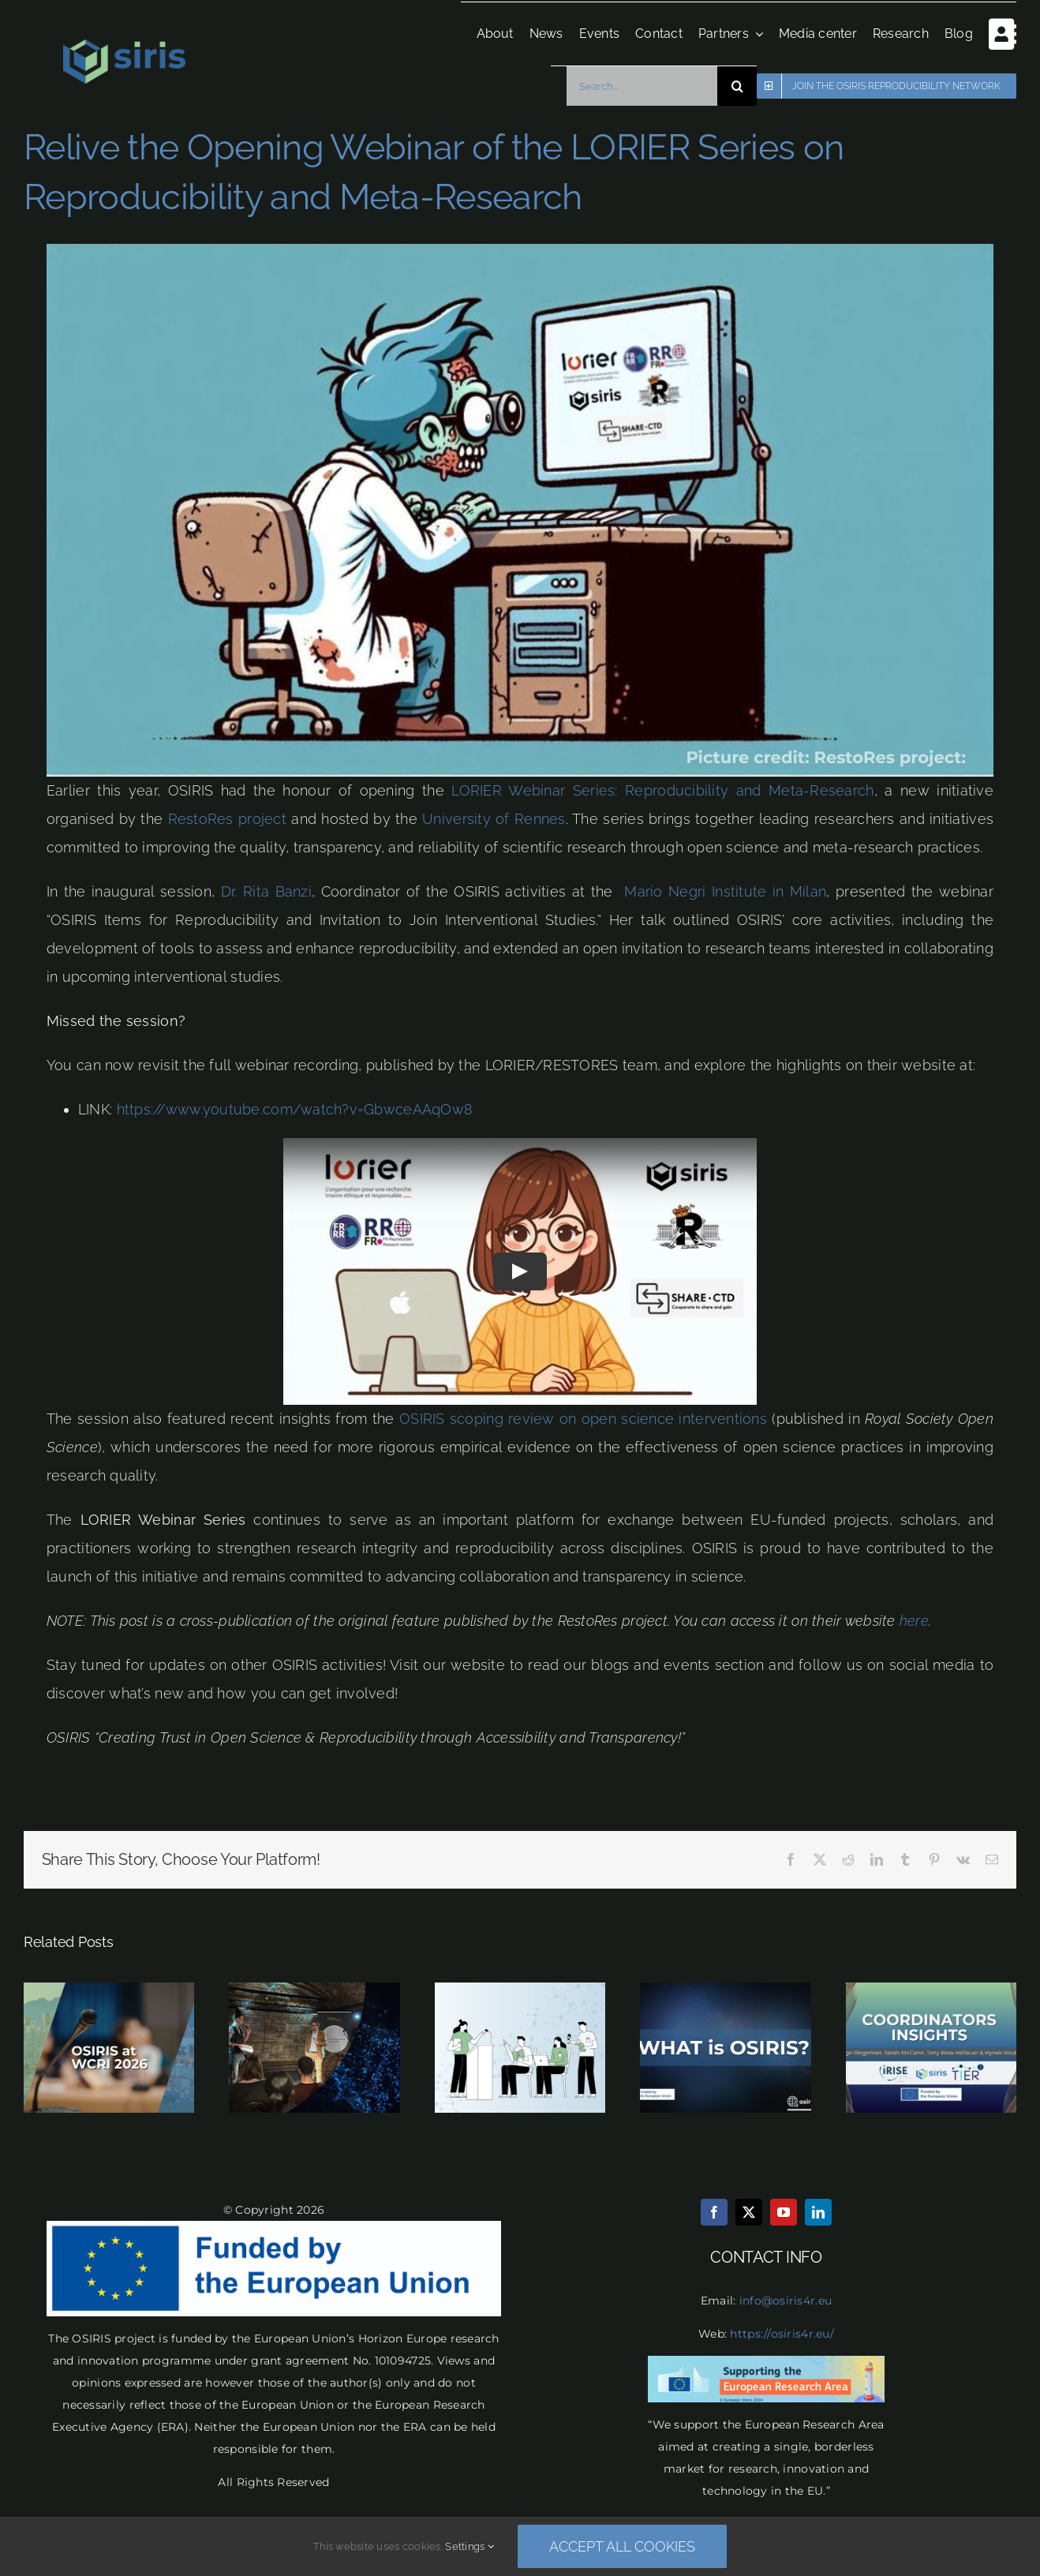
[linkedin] (818, 2212)
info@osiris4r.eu (785, 2300)
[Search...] (638, 86)
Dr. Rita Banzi (266, 891)
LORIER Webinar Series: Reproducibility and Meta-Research (662, 790)
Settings (469, 2546)
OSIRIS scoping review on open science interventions (583, 1418)
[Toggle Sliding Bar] (990, 34)
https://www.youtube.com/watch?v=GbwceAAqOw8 (295, 1109)
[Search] (733, 86)
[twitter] (748, 2212)
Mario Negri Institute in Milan (725, 891)
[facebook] (714, 2212)
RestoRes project (227, 819)
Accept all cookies (622, 2546)
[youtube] (783, 2212)
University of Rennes (493, 819)
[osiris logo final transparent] (124, 46)
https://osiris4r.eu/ (781, 2334)
